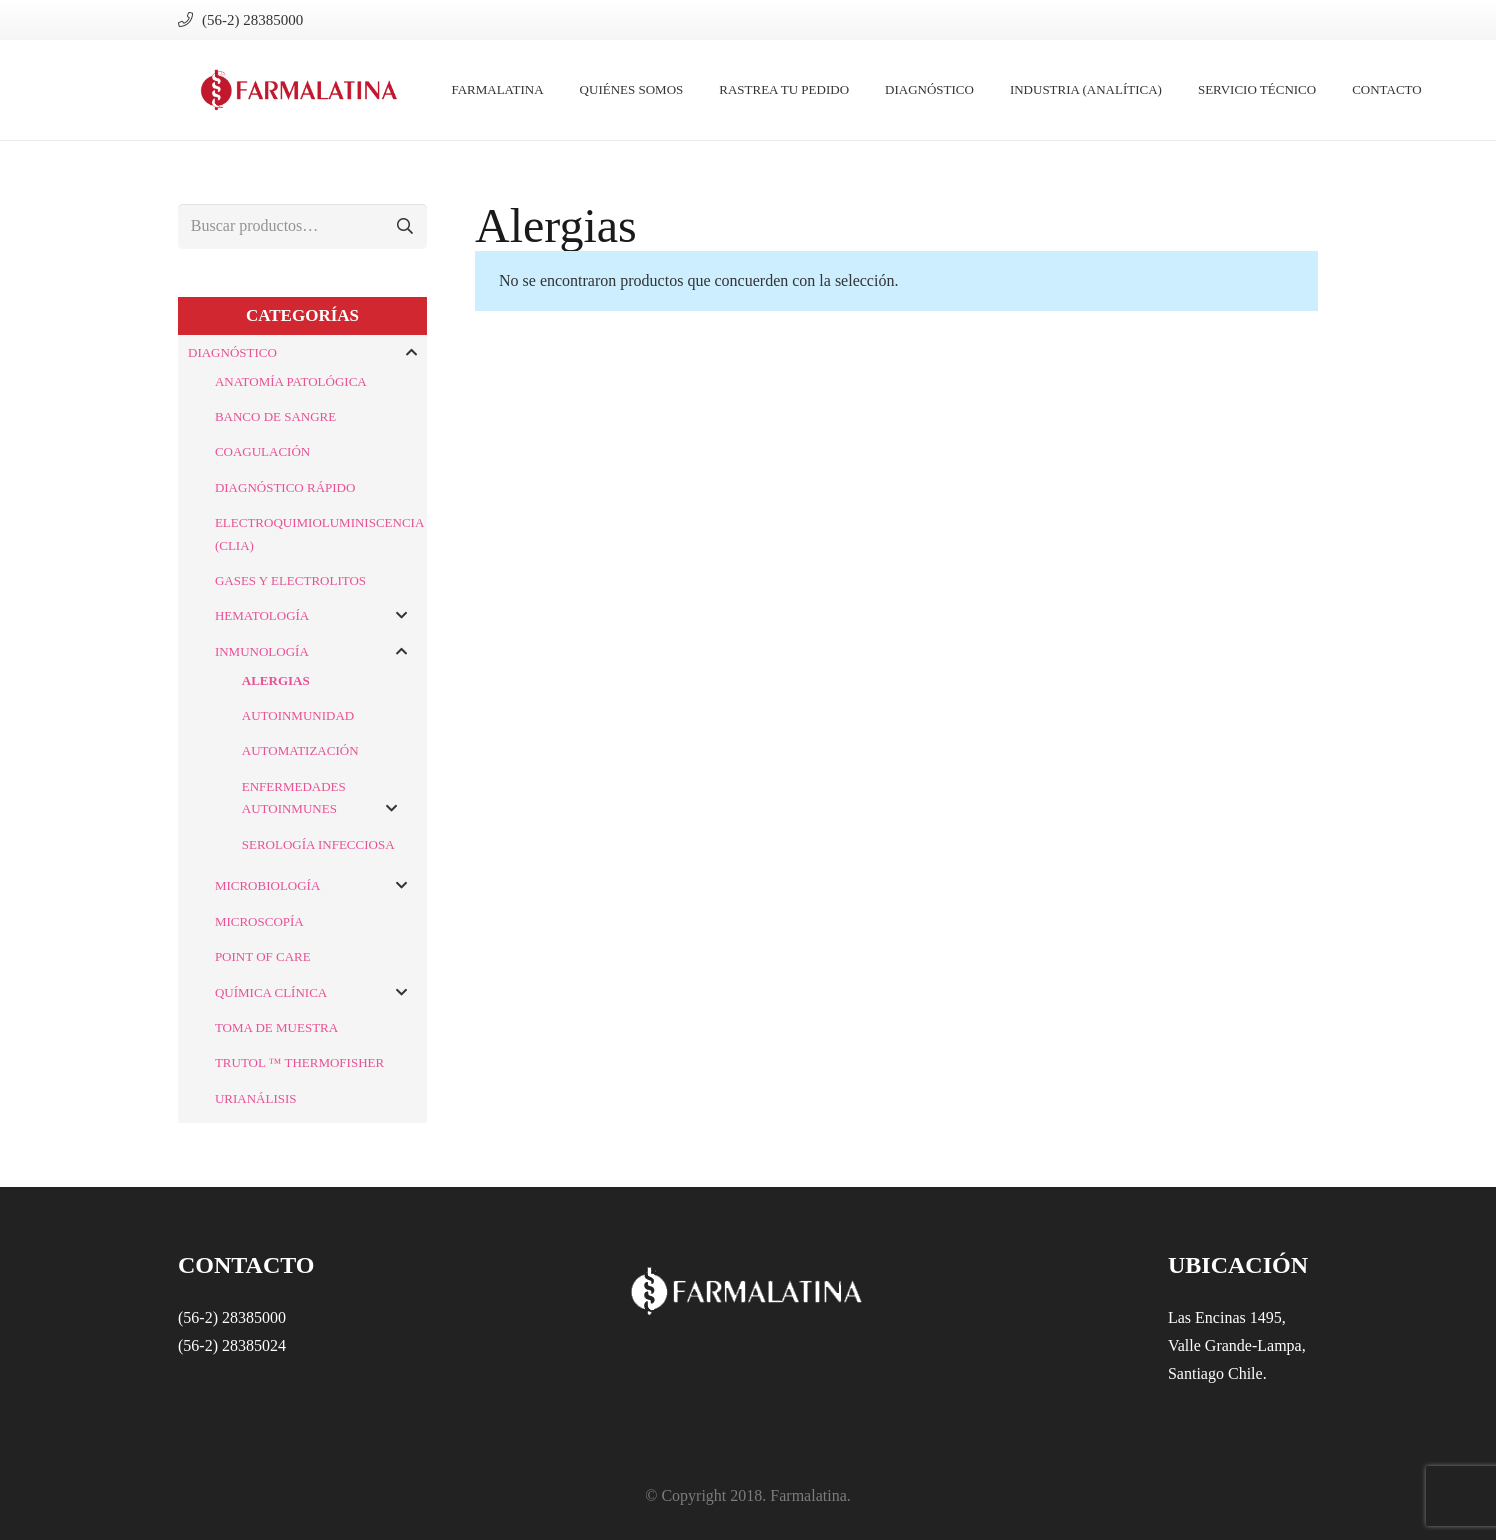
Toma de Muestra (276, 1027)
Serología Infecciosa (318, 844)
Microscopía (259, 921)
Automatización (300, 750)
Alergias (276, 680)
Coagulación (262, 451)
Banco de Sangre (275, 416)
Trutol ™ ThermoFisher (299, 1062)
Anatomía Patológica (291, 381)
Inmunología (262, 651)
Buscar (404, 226)
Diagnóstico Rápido (285, 487)
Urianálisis (256, 1098)
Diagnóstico (232, 352)
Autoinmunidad (298, 715)
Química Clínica (271, 992)
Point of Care (263, 956)
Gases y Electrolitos (290, 580)
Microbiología (267, 885)
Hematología (262, 615)
